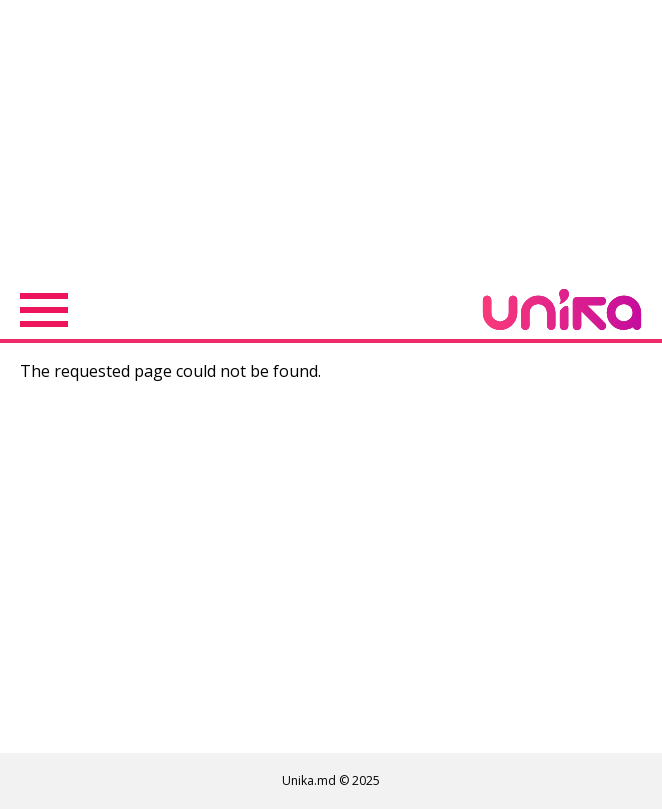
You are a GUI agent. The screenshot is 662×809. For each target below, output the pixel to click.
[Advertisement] (331, 140)
